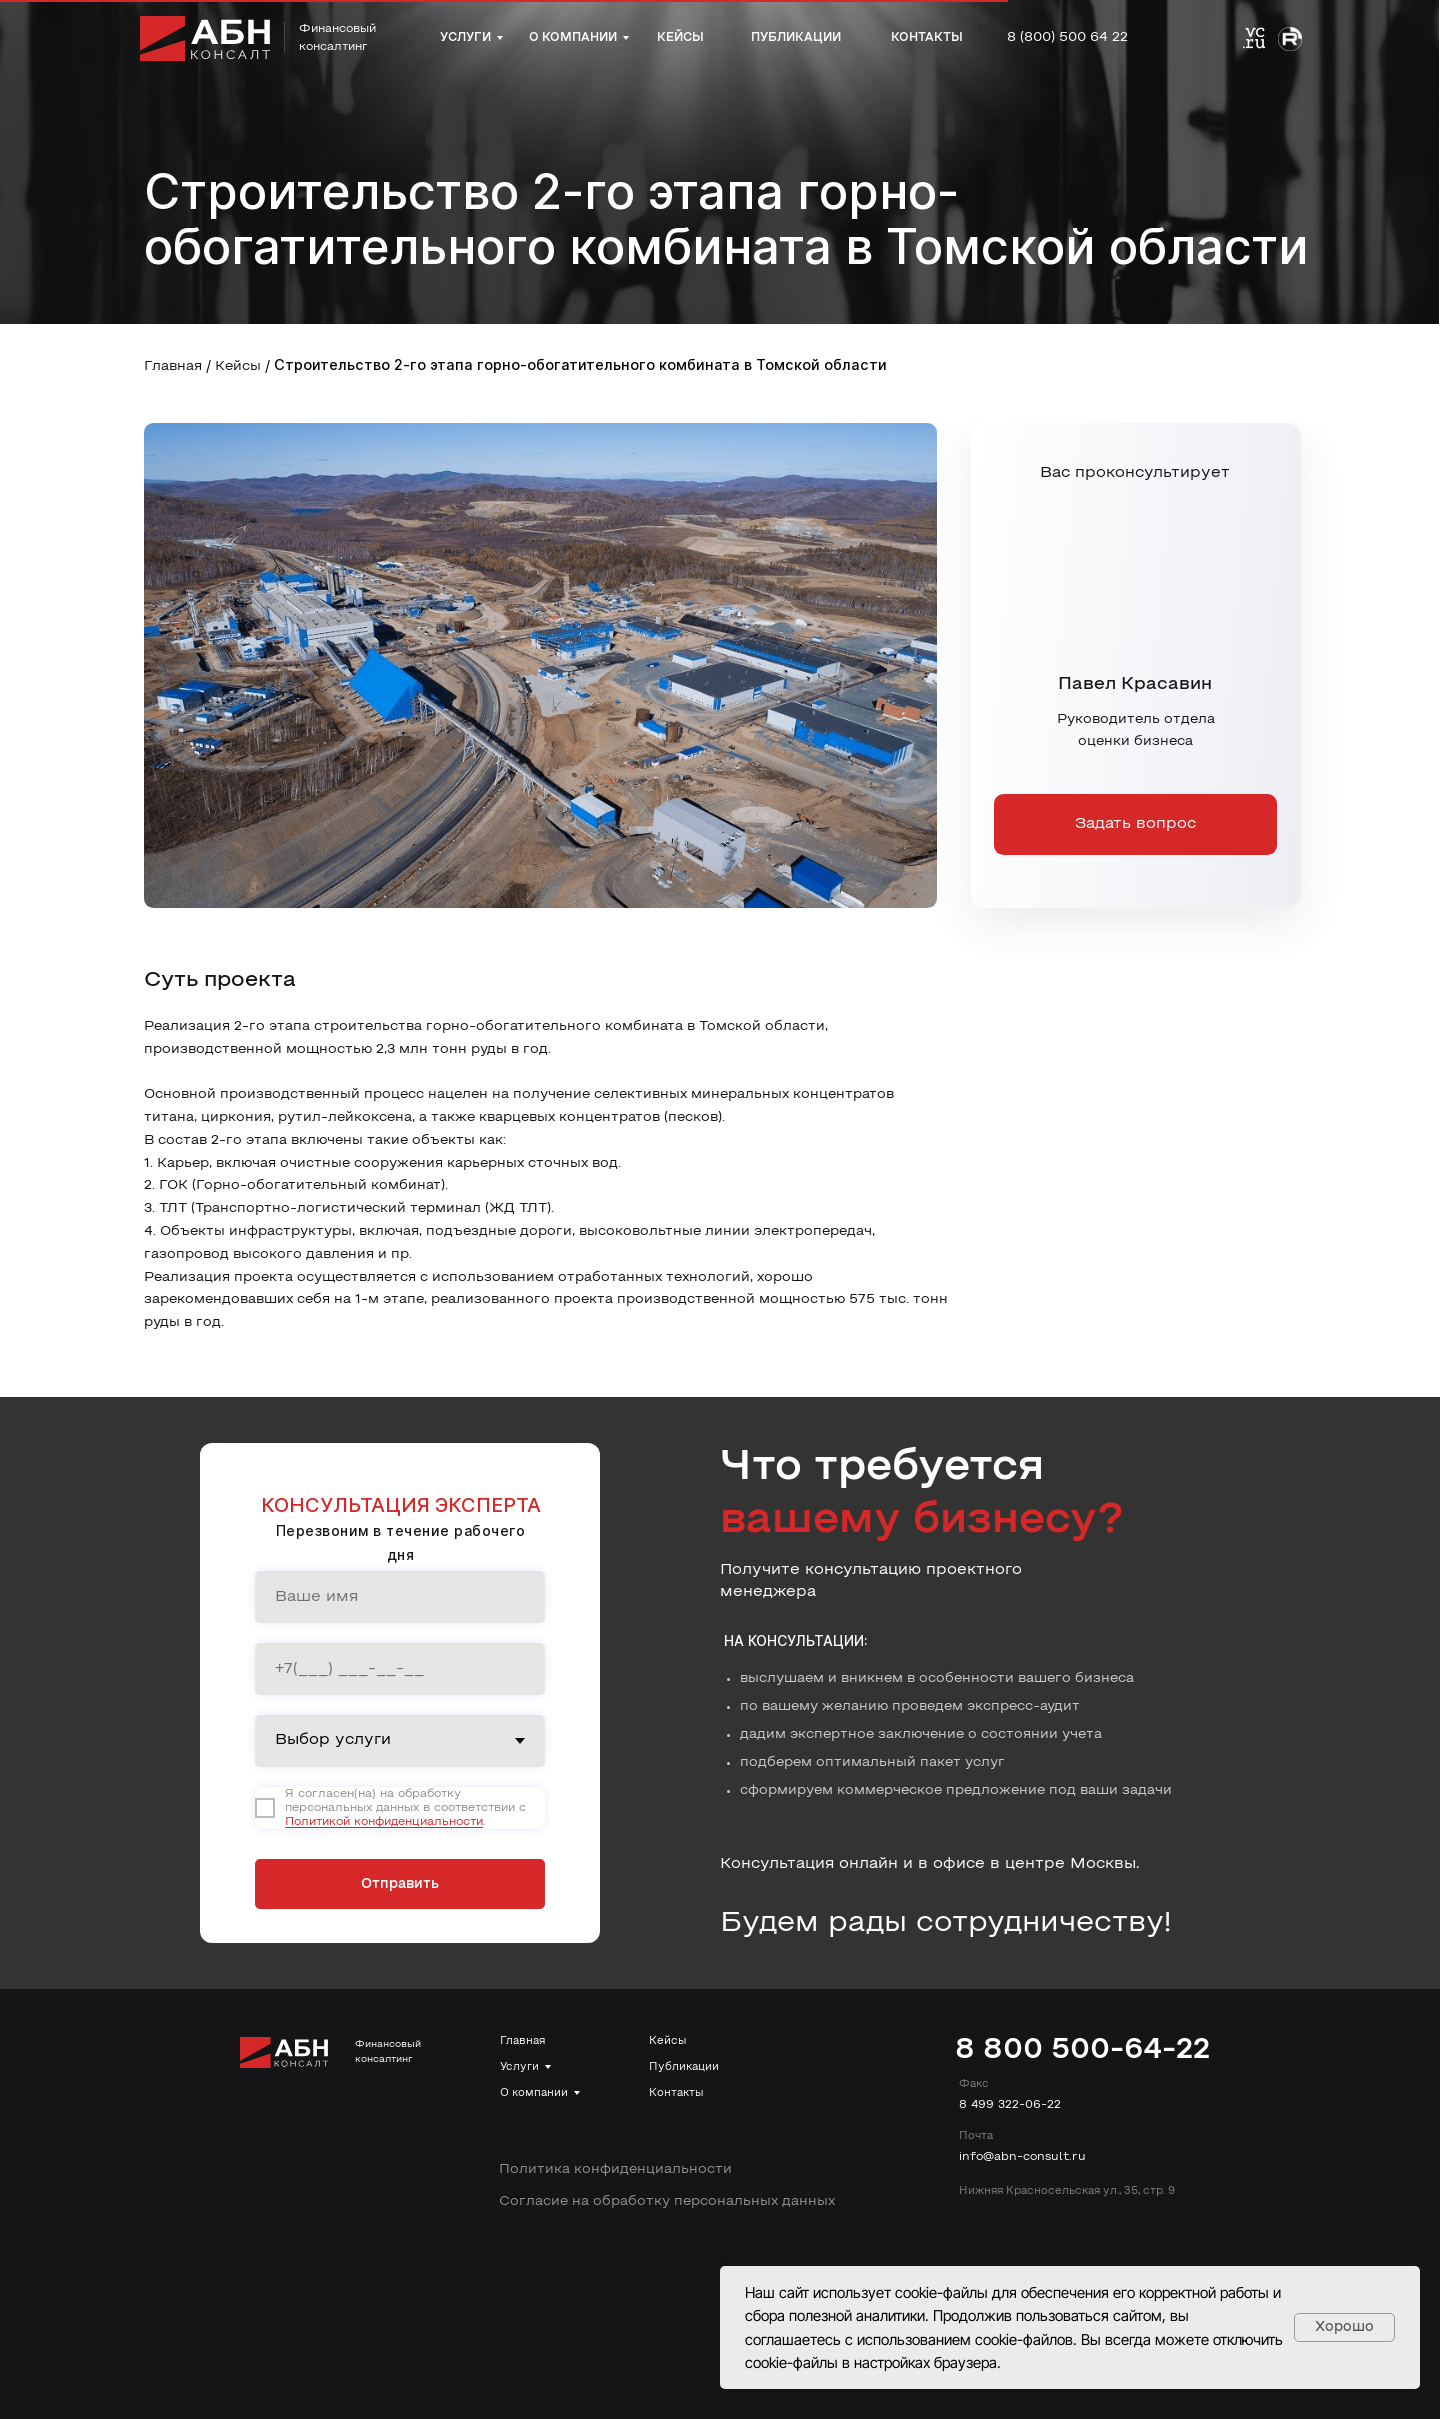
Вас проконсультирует (1135, 473)
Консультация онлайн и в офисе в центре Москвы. (930, 1864)
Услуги (519, 2067)
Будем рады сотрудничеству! (945, 1923)
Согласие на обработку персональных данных (667, 2201)
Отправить (400, 1884)
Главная (173, 366)
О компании (534, 2093)
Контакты (676, 2093)
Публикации (684, 2067)
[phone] (400, 1669)
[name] (400, 1597)
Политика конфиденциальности (615, 2169)
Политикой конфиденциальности (384, 1822)
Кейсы (238, 366)
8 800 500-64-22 (1082, 2050)
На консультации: (796, 1640)
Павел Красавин (1135, 684)
